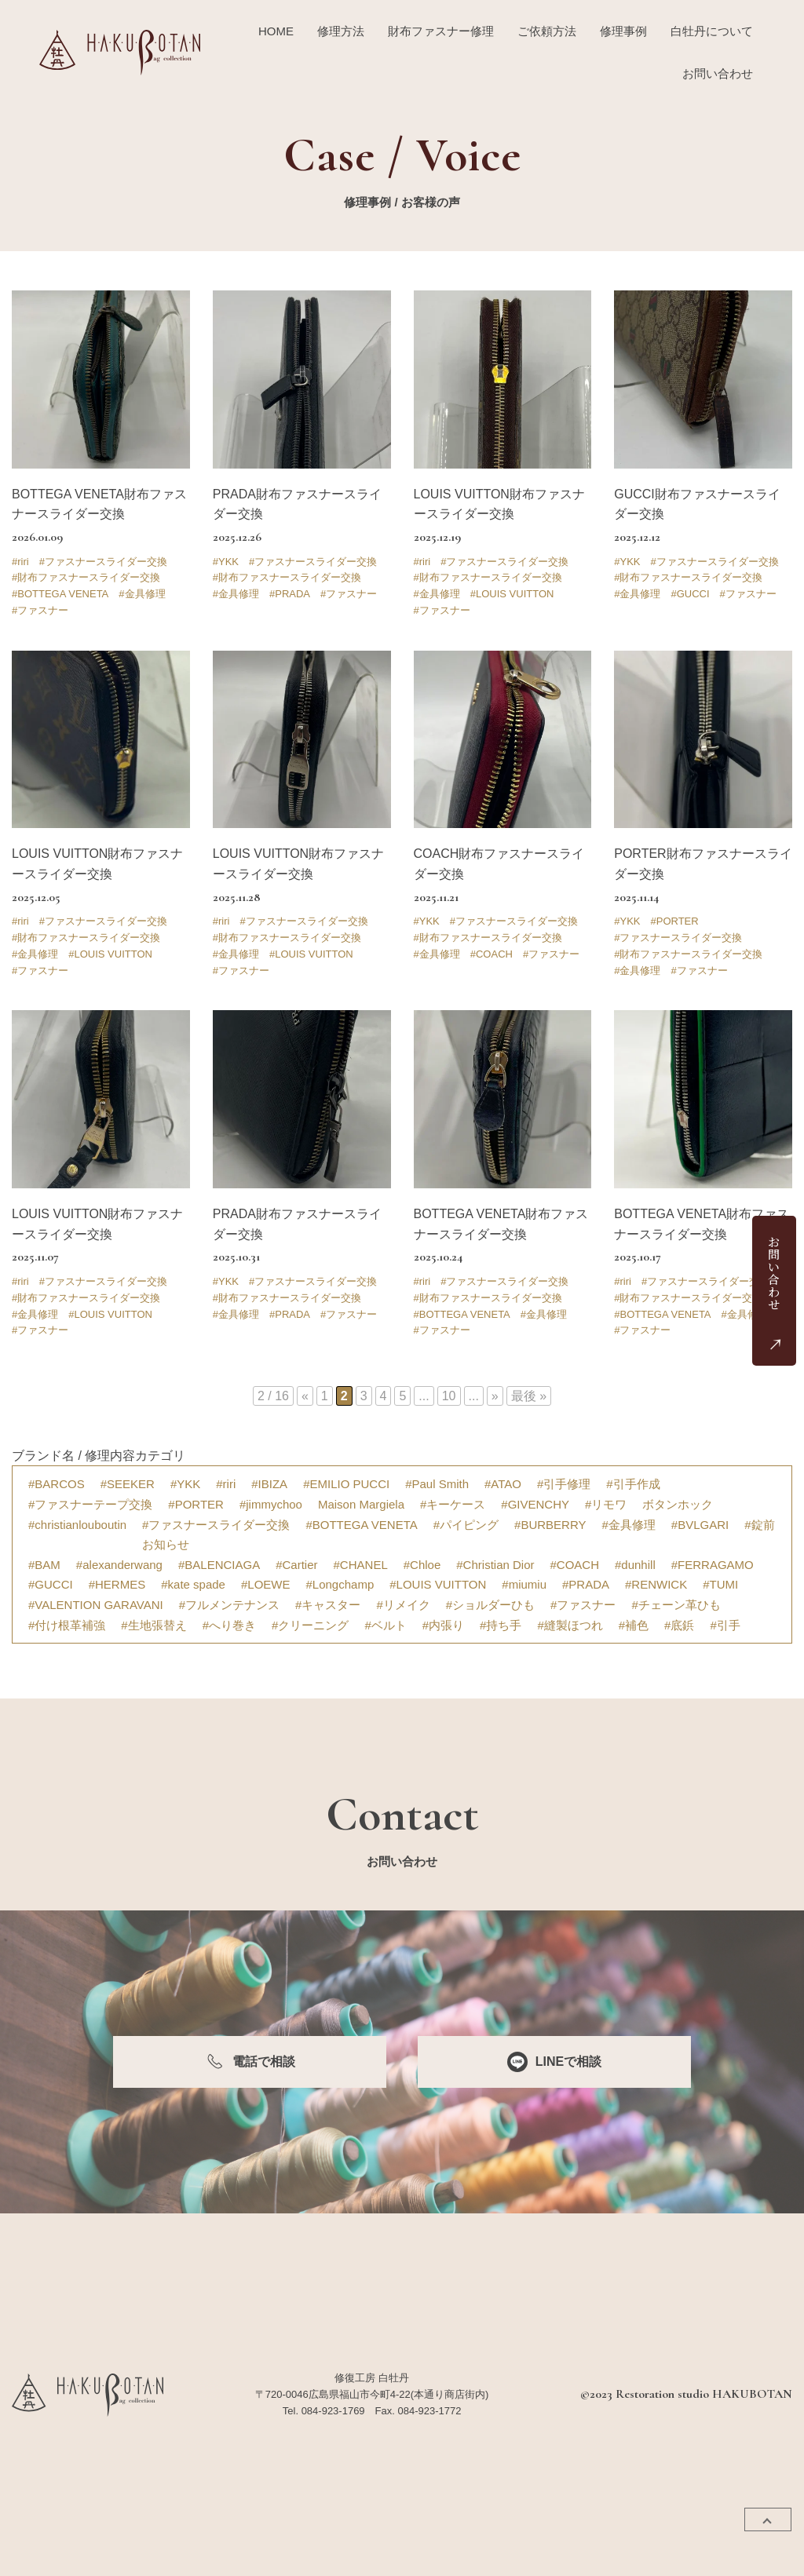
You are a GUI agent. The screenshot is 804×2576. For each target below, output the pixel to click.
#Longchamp (339, 1584)
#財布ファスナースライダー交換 (86, 577)
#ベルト (385, 1625)
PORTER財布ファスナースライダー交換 (702, 864)
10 (449, 1396)
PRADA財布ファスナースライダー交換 (297, 504)
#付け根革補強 (66, 1625)
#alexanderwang (119, 1564)
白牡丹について (712, 31)
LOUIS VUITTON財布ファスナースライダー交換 (499, 504)
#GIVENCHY (535, 1504)
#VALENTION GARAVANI (95, 1604)
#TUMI (720, 1584)
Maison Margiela (361, 1504)
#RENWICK (656, 1584)
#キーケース (452, 1504)
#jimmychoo (270, 1504)
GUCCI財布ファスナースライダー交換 (697, 504)
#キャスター (327, 1604)
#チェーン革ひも (675, 1604)
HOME (276, 31)
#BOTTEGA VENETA (60, 594)
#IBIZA (269, 1484)
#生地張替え (153, 1625)
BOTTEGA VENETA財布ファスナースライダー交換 (99, 504)
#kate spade (193, 1584)
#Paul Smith (437, 1484)
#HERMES (117, 1584)
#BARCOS (56, 1484)
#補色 (634, 1625)
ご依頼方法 (546, 31)
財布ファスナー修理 (441, 31)
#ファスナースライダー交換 (103, 561)
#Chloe (422, 1564)
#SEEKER (127, 1484)
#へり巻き (229, 1625)
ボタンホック (677, 1504)
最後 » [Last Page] (528, 1396)
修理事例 (623, 31)
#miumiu (524, 1584)
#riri (20, 561)
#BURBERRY (550, 1524)
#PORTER (675, 921)
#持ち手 (500, 1625)
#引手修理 (563, 1484)
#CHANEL (361, 1564)
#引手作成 (633, 1484)
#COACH (491, 954)
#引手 (725, 1625)
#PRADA (289, 594)
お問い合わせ (717, 73)
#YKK (226, 561)
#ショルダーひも (490, 1604)
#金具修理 (142, 594)
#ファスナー (40, 610)
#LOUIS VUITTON (512, 594)
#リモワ (606, 1504)
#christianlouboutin (77, 1524)
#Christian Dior (495, 1564)
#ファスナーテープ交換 (90, 1504)
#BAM (44, 1564)
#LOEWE (266, 1584)
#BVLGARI (700, 1524)
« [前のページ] (305, 1396)
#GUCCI (690, 594)
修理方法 (340, 31)
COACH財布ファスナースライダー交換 (499, 864)
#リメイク (402, 1604)
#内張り (443, 1625)
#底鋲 (679, 1625)
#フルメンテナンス (229, 1604)
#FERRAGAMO (712, 1564)
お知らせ (165, 1544)
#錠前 (759, 1524)
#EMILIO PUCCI (346, 1484)
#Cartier (296, 1564)
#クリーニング (310, 1625)
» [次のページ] (495, 1396)
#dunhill (635, 1564)
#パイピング (466, 1524)
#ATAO (502, 1484)
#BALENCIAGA (219, 1564)
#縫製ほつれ (569, 1625)
